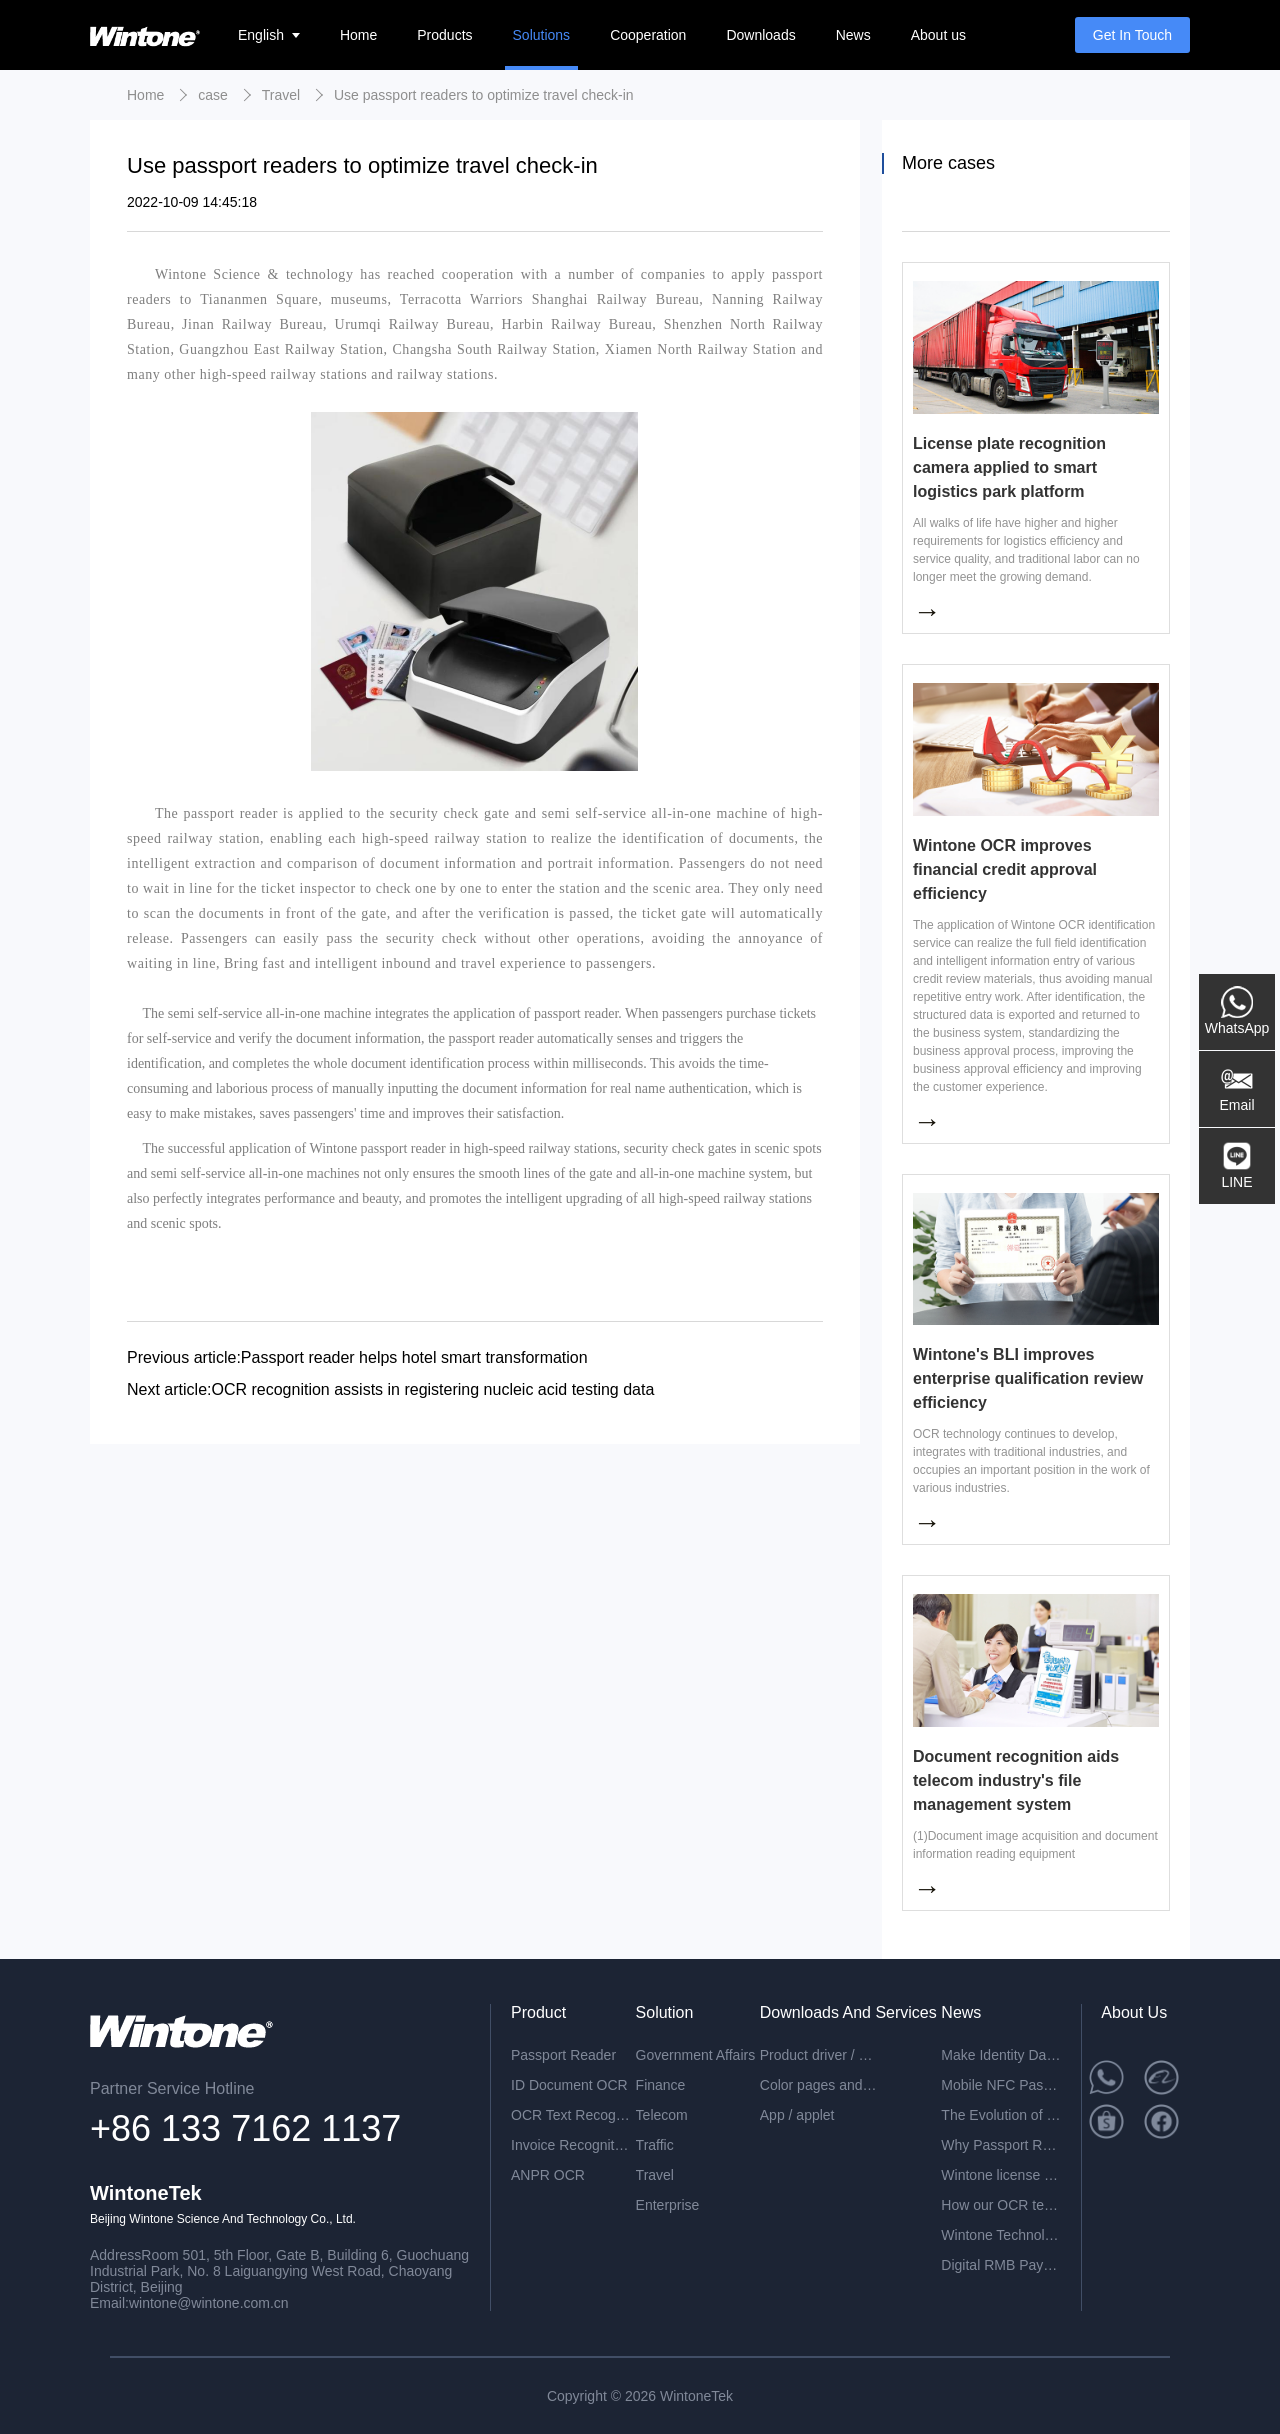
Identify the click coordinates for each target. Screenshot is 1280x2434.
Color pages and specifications (820, 2085)
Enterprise (668, 2205)
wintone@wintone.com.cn (209, 2303)
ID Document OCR (569, 2085)
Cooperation (648, 35)
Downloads (760, 35)
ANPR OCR (548, 2175)
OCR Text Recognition (571, 2115)
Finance (661, 2085)
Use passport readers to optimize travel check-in (484, 95)
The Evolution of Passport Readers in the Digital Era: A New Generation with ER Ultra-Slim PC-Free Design (1001, 2115)
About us (938, 35)
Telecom (662, 2115)
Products (444, 35)
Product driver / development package (820, 2055)
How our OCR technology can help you (1001, 2205)
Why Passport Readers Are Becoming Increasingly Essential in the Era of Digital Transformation (1001, 2145)
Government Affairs (696, 2055)
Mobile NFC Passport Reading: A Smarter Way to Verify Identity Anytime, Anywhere (1001, 2085)
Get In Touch (1132, 35)
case (213, 95)
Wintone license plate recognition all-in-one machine (1001, 2175)
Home (358, 35)
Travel (281, 95)
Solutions (542, 35)
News (853, 35)
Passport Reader (563, 2055)
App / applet (797, 2115)
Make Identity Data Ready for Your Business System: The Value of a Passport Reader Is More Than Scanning (1001, 2055)
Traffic (655, 2145)
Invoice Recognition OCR (571, 2145)
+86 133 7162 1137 (245, 2128)
